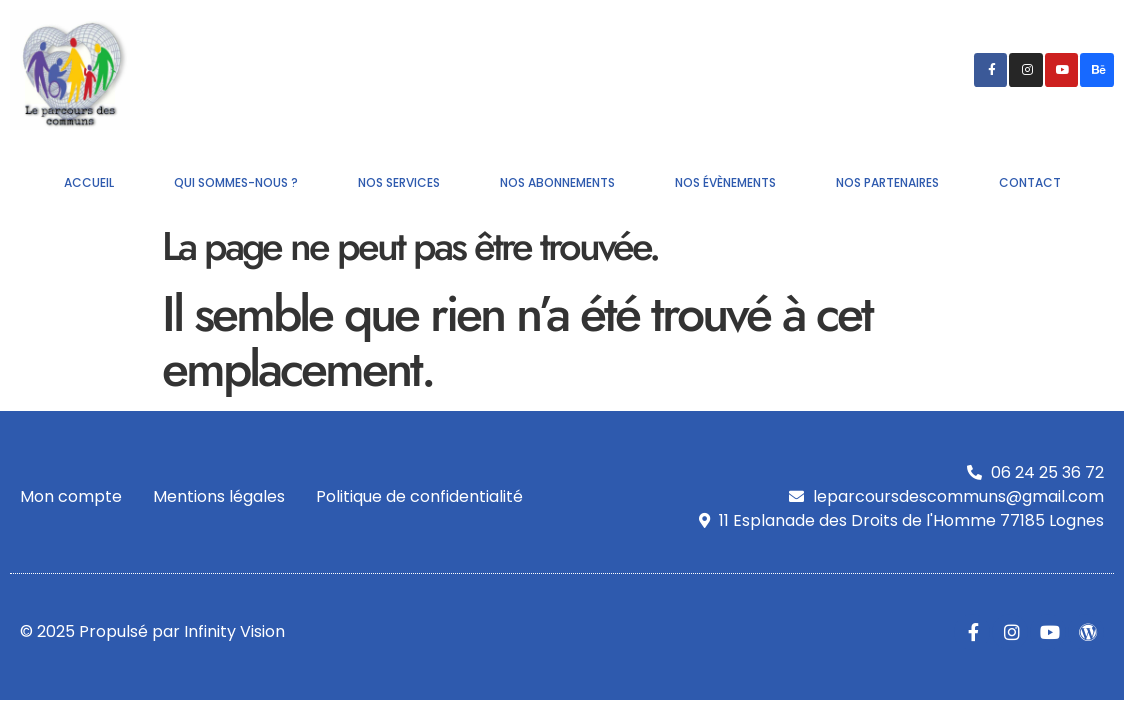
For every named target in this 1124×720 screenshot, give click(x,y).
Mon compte (71, 496)
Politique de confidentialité (419, 496)
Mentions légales (219, 496)
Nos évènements (725, 182)
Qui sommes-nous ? (236, 182)
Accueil (89, 182)
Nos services (399, 182)
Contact (1030, 182)
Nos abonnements (557, 182)
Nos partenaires (887, 182)
